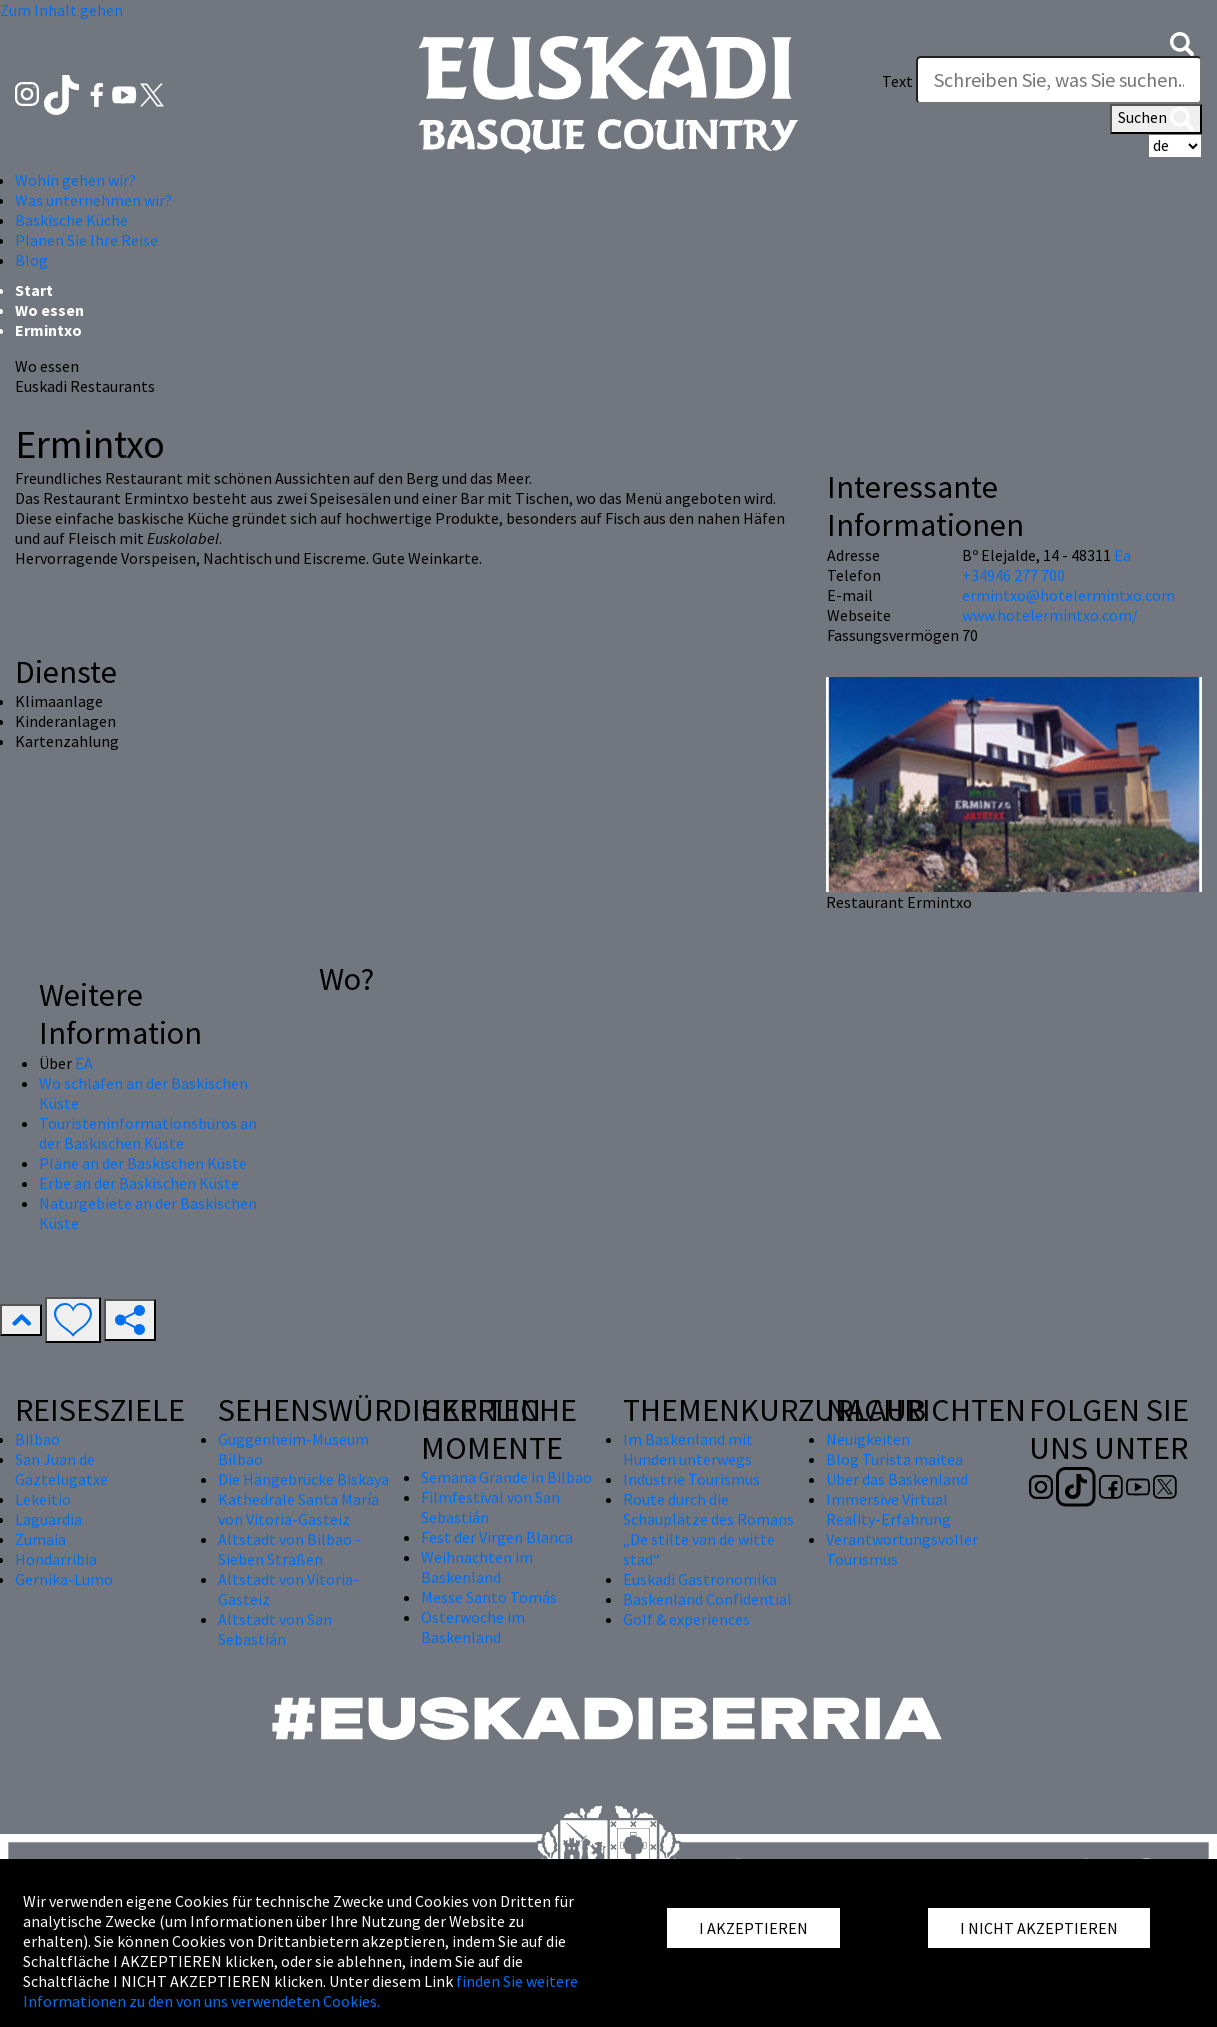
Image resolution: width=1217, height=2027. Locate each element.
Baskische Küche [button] (71, 220)
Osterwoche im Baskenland (473, 1627)
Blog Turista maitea (894, 1459)
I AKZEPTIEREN (753, 1928)
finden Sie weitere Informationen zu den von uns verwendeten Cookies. (300, 1991)
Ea (1122, 555)
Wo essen (49, 310)
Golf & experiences (686, 1619)
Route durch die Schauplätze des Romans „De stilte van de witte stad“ (708, 1529)
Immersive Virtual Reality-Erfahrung (888, 1509)
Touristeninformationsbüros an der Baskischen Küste (148, 1133)
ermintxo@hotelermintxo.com (1068, 595)
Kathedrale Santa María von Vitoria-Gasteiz (298, 1509)
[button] (1182, 42)
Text (897, 81)
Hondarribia (56, 1559)
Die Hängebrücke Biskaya (303, 1479)
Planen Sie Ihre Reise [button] (86, 240)
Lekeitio (43, 1499)
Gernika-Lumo (64, 1579)
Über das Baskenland (897, 1479)
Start (34, 290)
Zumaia (40, 1539)
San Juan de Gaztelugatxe (61, 1469)
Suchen (1156, 119)
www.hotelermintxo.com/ (1050, 615)
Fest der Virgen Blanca (497, 1537)
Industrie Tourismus (691, 1479)
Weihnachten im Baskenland (477, 1567)
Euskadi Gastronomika (700, 1579)
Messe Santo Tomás (489, 1597)
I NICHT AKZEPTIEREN (1039, 1928)
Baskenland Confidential (707, 1599)
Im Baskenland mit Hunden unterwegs (688, 1449)
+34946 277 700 (1013, 575)
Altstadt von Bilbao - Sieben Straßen (289, 1549)
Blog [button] (31, 260)
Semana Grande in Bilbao (506, 1477)
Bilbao (37, 1439)
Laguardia (48, 1519)
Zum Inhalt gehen (61, 10)
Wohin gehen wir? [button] (75, 180)
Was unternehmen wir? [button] (93, 200)
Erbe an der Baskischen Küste (139, 1183)
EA (84, 1063)
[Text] (1059, 80)
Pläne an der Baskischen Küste (143, 1163)
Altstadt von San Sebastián (275, 1629)
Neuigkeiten (868, 1439)
